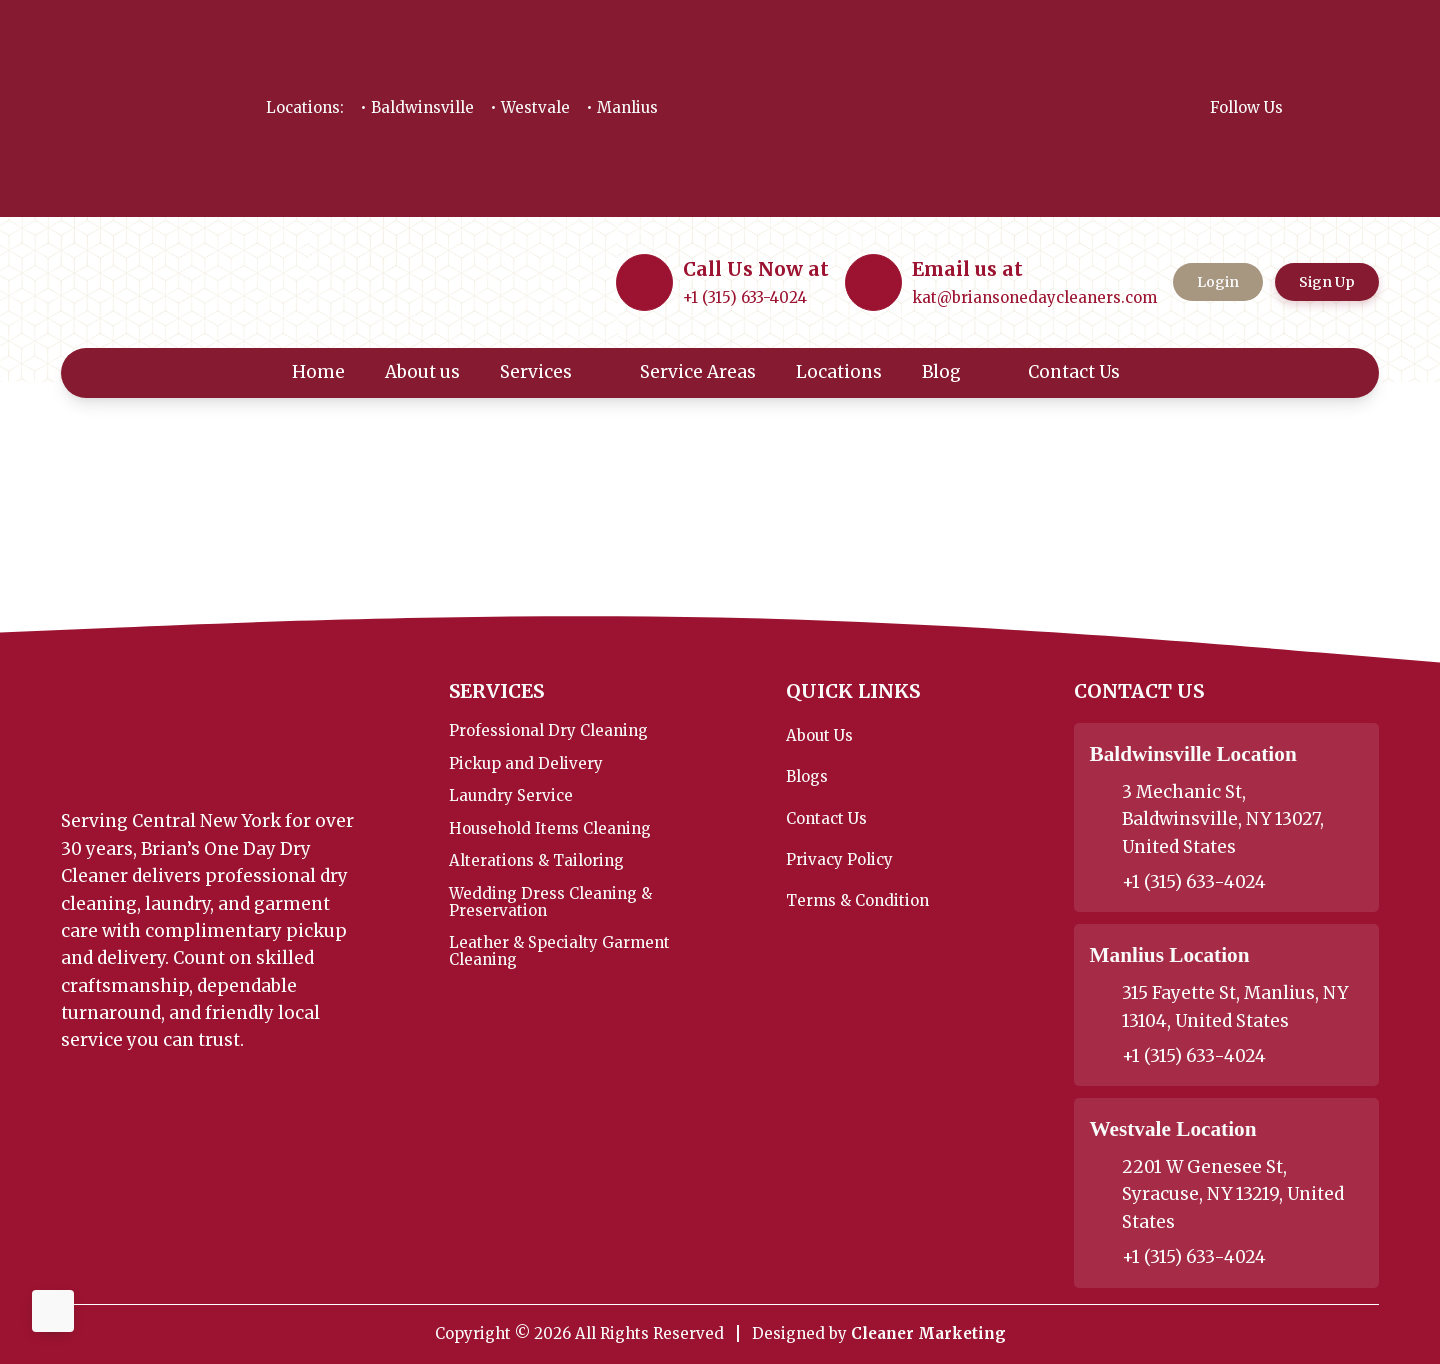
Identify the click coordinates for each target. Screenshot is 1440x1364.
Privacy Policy (839, 859)
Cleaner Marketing (928, 1333)
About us (422, 372)
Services (550, 372)
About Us (819, 735)
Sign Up (1327, 282)
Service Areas (698, 372)
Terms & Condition (857, 900)
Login (1218, 282)
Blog (955, 372)
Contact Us (1088, 372)
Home (318, 372)
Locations (839, 372)
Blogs (807, 776)
